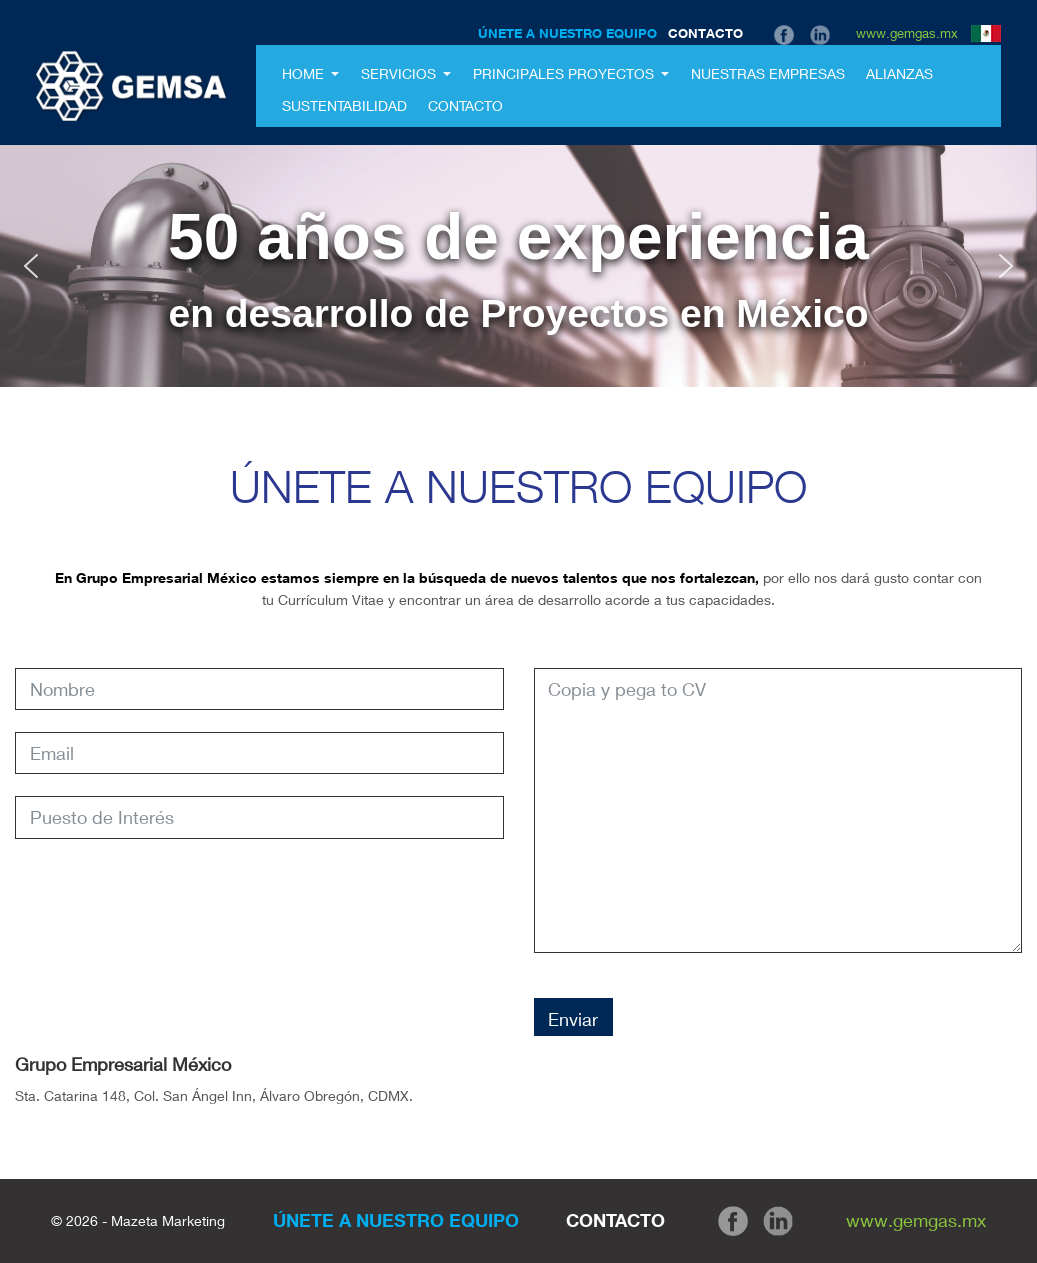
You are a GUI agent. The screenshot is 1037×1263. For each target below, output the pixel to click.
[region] (518, 266)
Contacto (465, 105)
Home (305, 73)
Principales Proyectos (565, 73)
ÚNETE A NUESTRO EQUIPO (567, 33)
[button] (31, 266)
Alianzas (899, 73)
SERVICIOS (400, 73)
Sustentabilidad (344, 105)
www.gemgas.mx (907, 33)
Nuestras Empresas (768, 73)
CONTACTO (705, 33)
